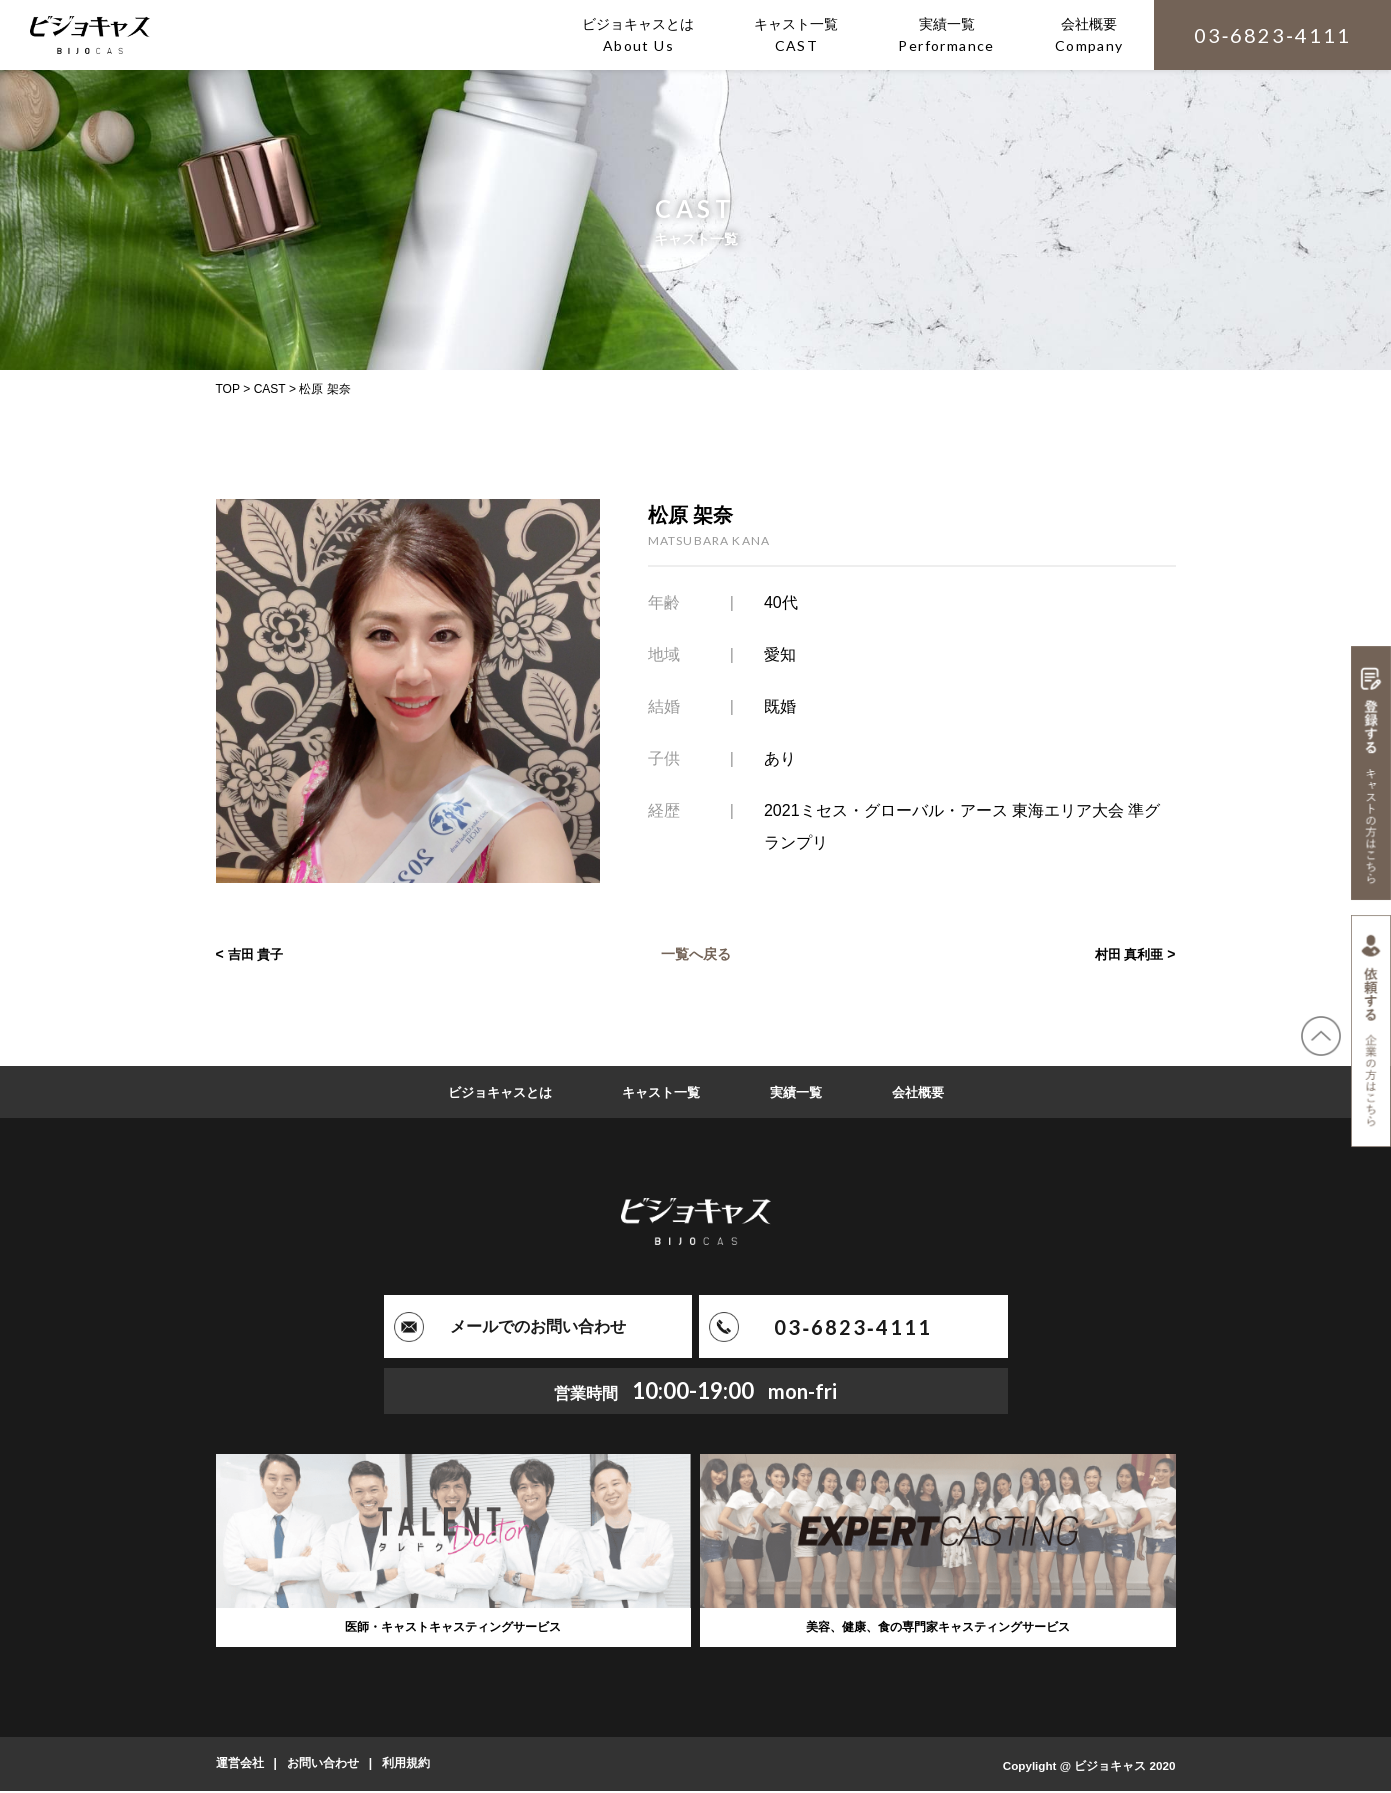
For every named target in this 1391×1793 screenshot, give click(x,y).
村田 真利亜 (1127, 954)
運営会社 (240, 1766)
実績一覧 (801, 1092)
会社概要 (927, 1092)
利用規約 (406, 1766)
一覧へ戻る (696, 954)
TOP (228, 389)
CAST (270, 389)
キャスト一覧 (661, 1092)
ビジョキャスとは (493, 1092)
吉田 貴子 (258, 954)
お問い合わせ (323, 1766)
